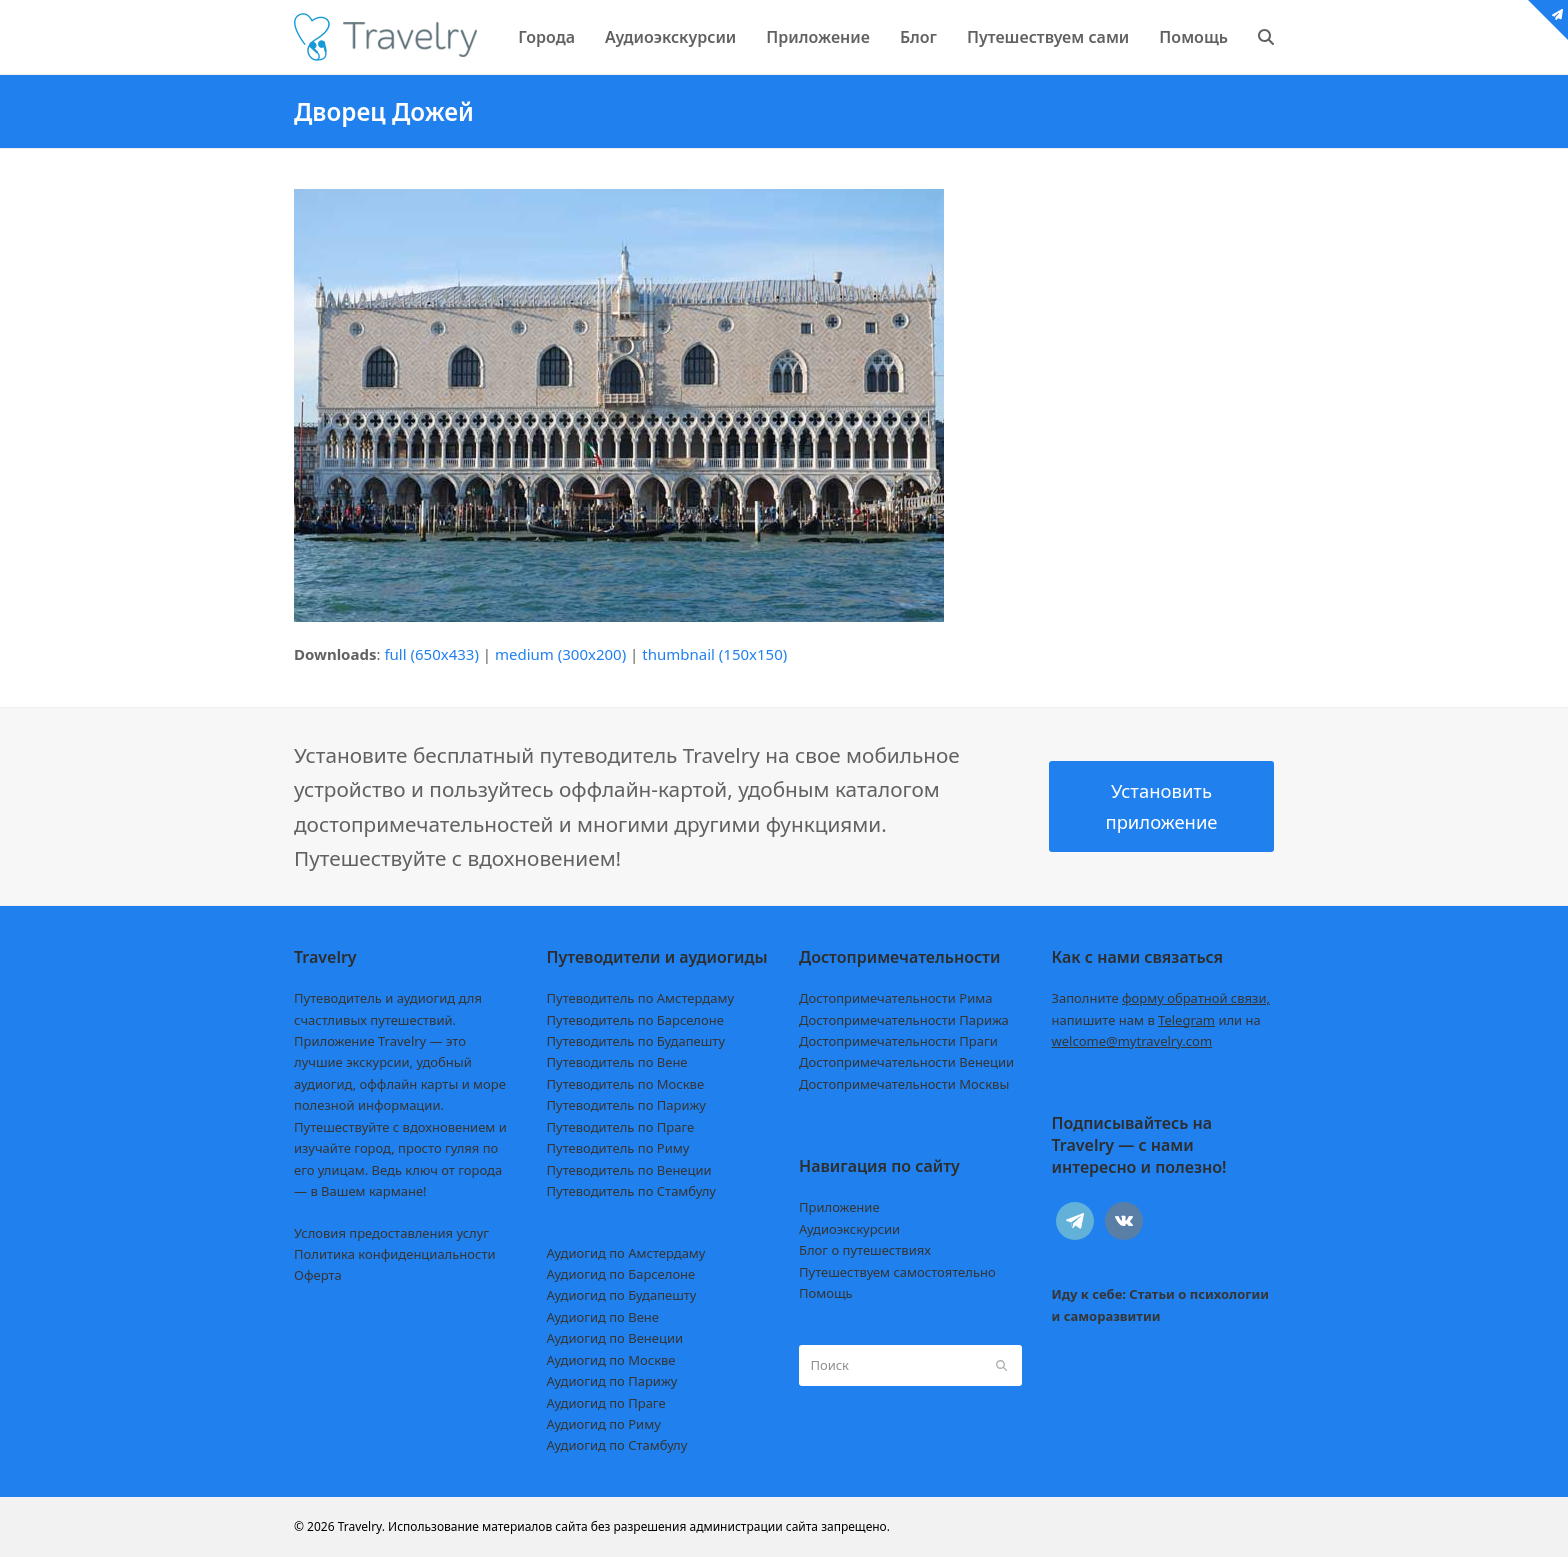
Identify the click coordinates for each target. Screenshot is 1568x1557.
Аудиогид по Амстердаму (626, 1253)
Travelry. (361, 1526)
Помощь (826, 1293)
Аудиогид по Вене (603, 1317)
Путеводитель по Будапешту (636, 1041)
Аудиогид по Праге (606, 1403)
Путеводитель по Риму (618, 1148)
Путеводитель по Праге (621, 1127)
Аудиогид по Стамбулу (617, 1445)
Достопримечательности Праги (898, 1041)
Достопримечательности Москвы (904, 1084)
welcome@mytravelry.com (1132, 1041)
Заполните (1161, 998)
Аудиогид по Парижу (612, 1381)
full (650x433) (431, 654)
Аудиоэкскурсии (849, 1229)
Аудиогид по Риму (604, 1424)
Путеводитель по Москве (626, 1084)
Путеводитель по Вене (617, 1062)
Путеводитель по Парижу (626, 1105)
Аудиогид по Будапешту (622, 1295)
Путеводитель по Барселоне (635, 1020)
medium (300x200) (560, 654)
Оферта (318, 1275)
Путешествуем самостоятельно (897, 1272)
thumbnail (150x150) (714, 654)
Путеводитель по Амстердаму (641, 998)
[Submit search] (1001, 1365)
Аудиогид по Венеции (615, 1338)
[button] (1266, 37)
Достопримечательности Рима (895, 998)
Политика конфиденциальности (395, 1254)
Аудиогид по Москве (611, 1360)
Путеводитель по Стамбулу (631, 1191)
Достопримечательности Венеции (906, 1062)
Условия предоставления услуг (391, 1233)
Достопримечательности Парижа (904, 1020)
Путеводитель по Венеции (629, 1170)
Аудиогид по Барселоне (621, 1274)
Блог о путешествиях (865, 1250)
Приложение (839, 1207)
